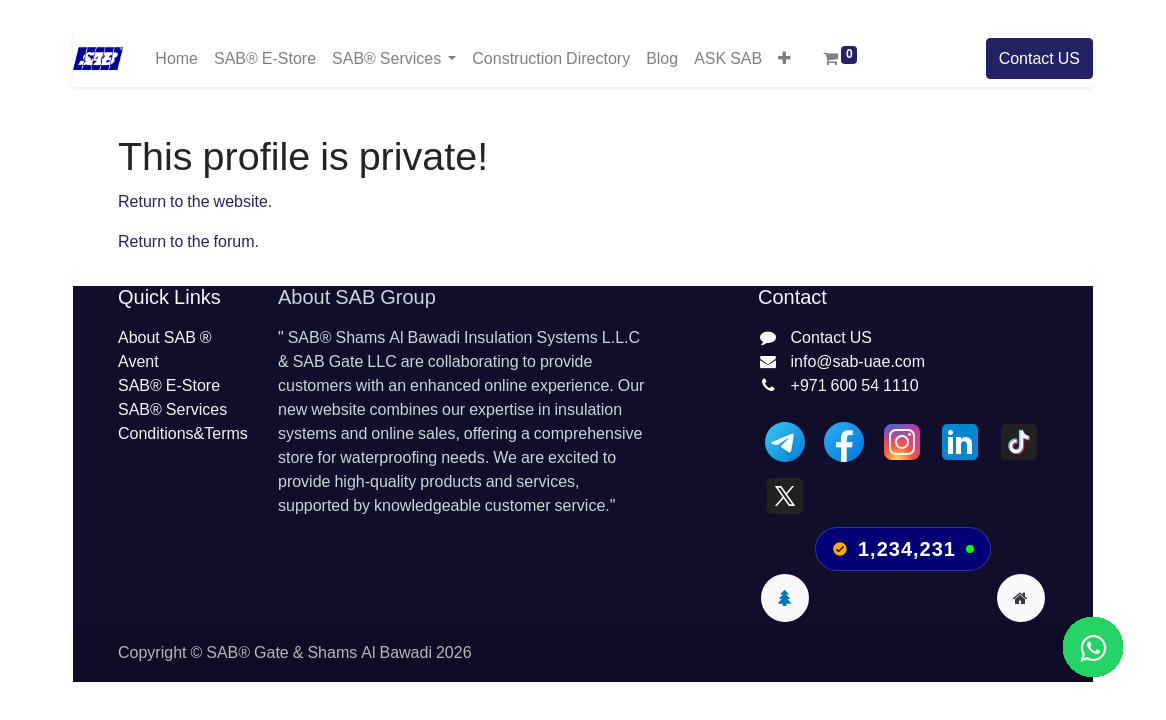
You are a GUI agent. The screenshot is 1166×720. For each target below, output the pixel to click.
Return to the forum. (188, 242)
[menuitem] (176, 58)
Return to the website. (195, 202)
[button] (784, 58)
